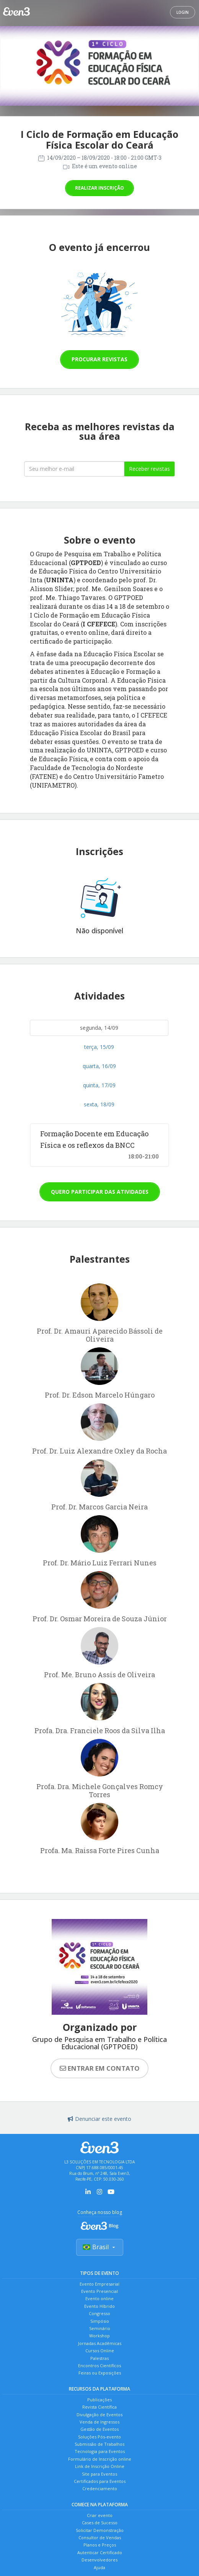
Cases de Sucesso (99, 2522)
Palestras (99, 2358)
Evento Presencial (99, 2291)
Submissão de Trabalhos (99, 2444)
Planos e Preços (99, 2545)
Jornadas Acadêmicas (99, 2343)
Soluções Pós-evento (99, 2437)
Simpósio (99, 2321)
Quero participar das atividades (99, 1191)
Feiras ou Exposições (99, 2373)
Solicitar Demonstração (100, 2530)
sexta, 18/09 (99, 1104)
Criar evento (100, 2515)
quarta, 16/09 (99, 1066)
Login (182, 12)
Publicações (99, 2399)
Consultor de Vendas (99, 2537)
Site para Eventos (99, 2474)
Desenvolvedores (99, 2560)
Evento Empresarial (99, 2284)
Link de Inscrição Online (99, 2466)
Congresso (99, 2313)
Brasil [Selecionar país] (100, 2247)
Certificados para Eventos (100, 2481)
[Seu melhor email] (74, 469)
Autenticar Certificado (99, 2552)
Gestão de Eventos (99, 2429)
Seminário (99, 2328)
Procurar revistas (99, 359)
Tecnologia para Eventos (100, 2451)
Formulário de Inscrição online (99, 2459)
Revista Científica (99, 2407)
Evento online (99, 2298)
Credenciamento (99, 2488)
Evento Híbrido (99, 2306)
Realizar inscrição (99, 188)
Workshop (99, 2335)
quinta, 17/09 (99, 1085)
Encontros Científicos (99, 2365)
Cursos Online (99, 2350)
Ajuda (99, 2567)
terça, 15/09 (99, 1046)
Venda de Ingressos (99, 2422)
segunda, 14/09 (99, 1027)
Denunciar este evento (99, 2118)
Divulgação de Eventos (99, 2414)
